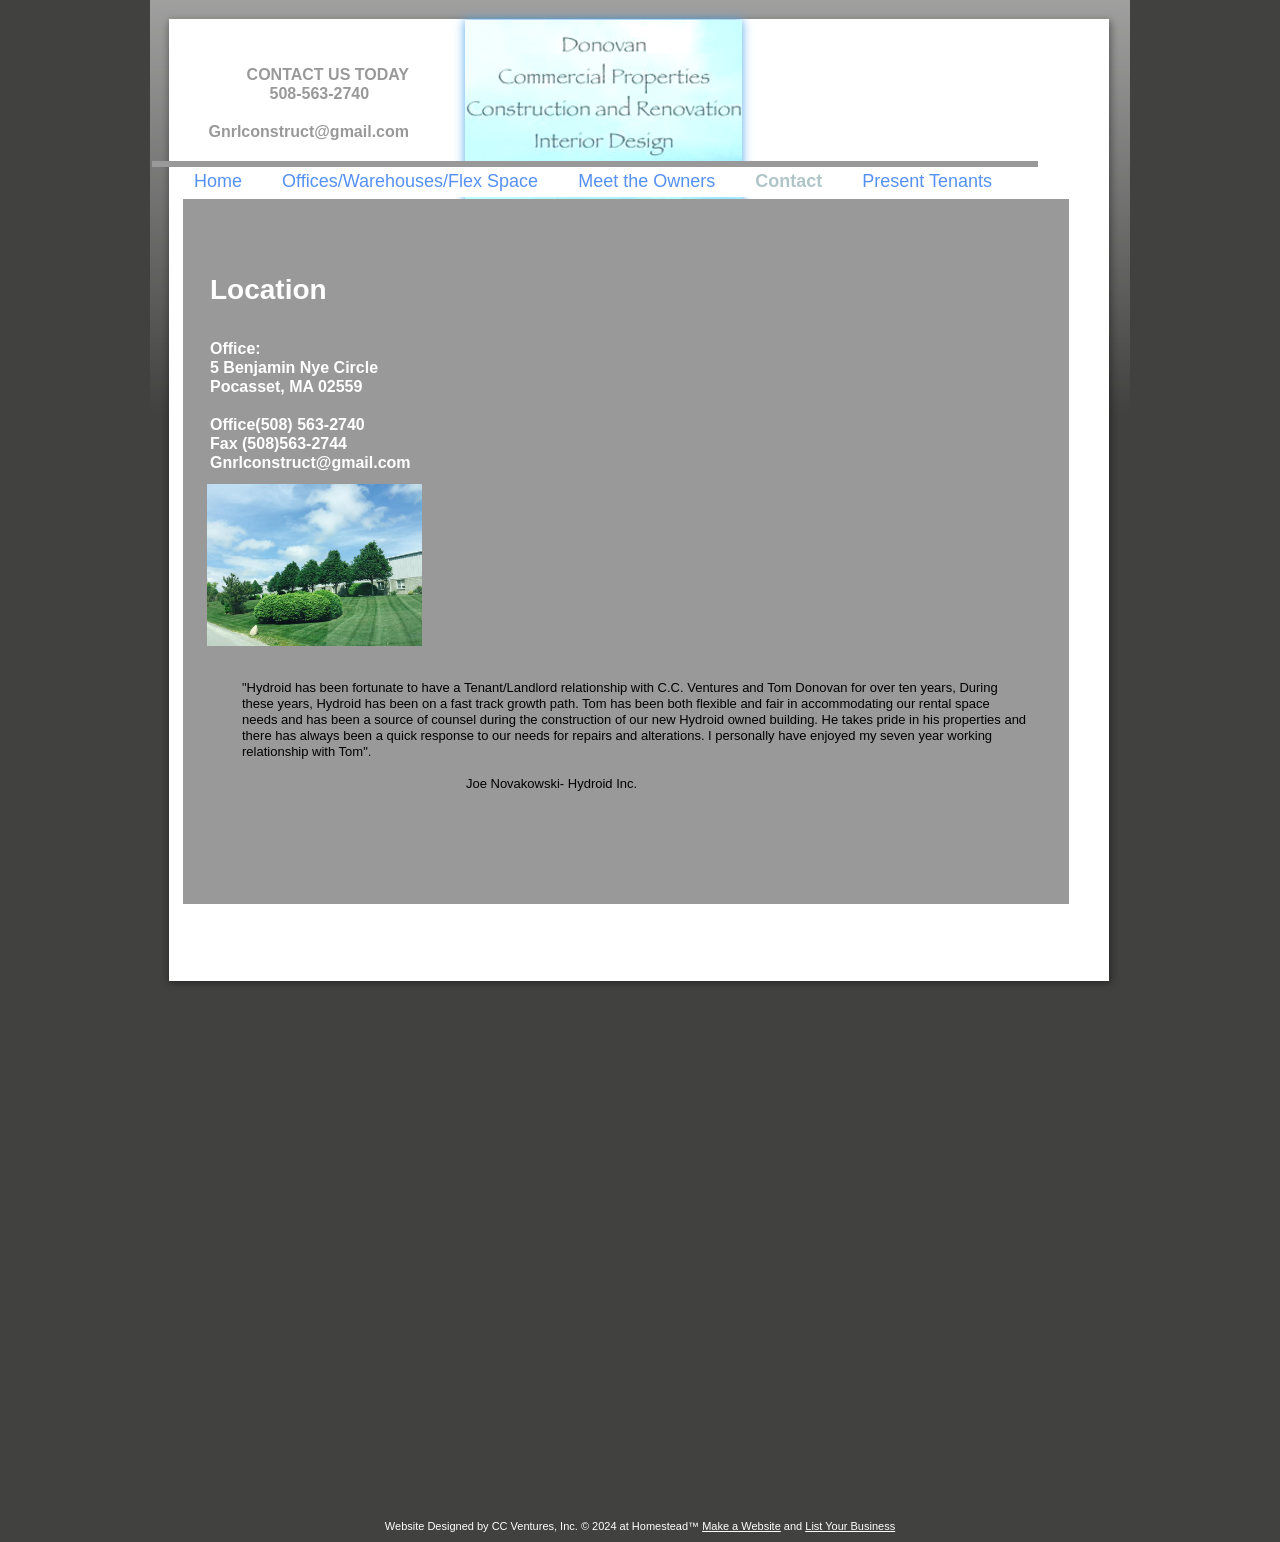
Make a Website (741, 1526)
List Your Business (850, 1526)
